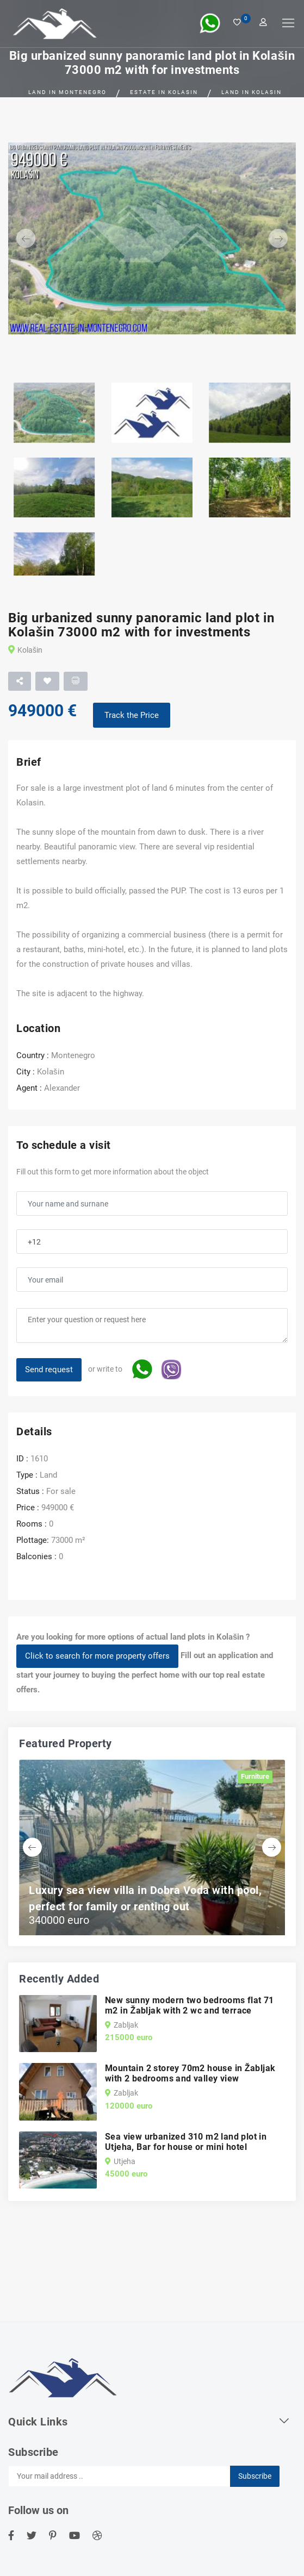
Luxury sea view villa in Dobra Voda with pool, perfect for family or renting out (145, 1898)
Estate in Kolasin (164, 92)
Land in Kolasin (251, 92)
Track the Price (131, 715)
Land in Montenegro (67, 92)
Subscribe (254, 2476)
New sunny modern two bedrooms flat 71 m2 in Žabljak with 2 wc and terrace (189, 2005)
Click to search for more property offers (97, 1656)
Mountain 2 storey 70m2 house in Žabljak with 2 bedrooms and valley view (190, 2073)
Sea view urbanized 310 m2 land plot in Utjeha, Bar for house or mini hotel (185, 2141)
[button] (29, 239)
